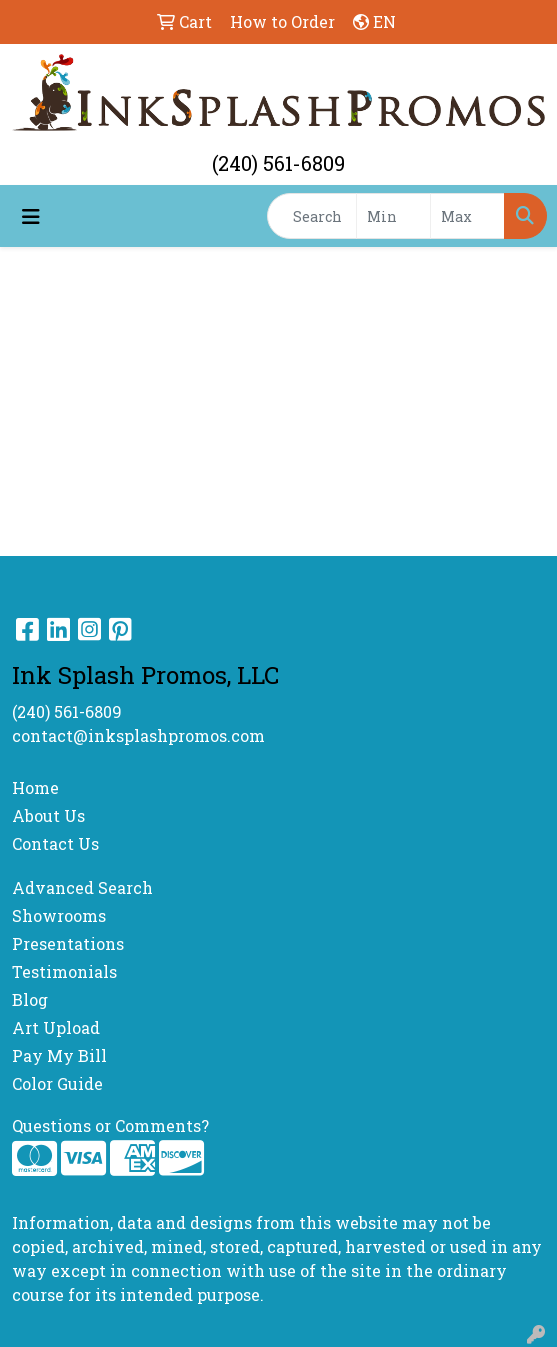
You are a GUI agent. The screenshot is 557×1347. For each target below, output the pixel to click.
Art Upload (56, 1027)
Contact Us (55, 843)
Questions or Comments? (110, 1125)
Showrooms (59, 915)
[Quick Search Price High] (467, 216)
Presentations (68, 943)
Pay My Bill (59, 1055)
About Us (48, 815)
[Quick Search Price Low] (393, 216)
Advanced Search (82, 887)
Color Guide (57, 1083)
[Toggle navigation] (31, 216)
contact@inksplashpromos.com (138, 735)
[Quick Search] (312, 216)
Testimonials (64, 971)
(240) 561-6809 (278, 163)
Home (35, 787)
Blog (30, 999)
